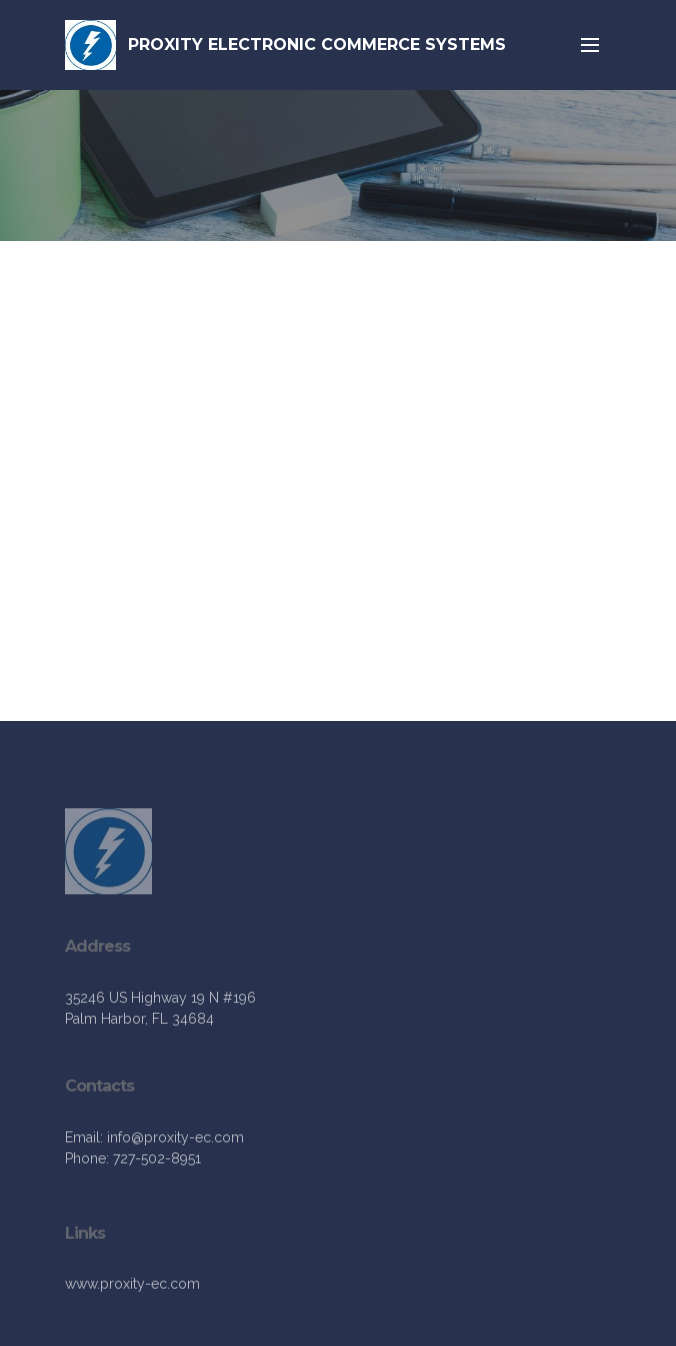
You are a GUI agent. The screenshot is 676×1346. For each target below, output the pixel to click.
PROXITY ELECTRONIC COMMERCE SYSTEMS (317, 44)
